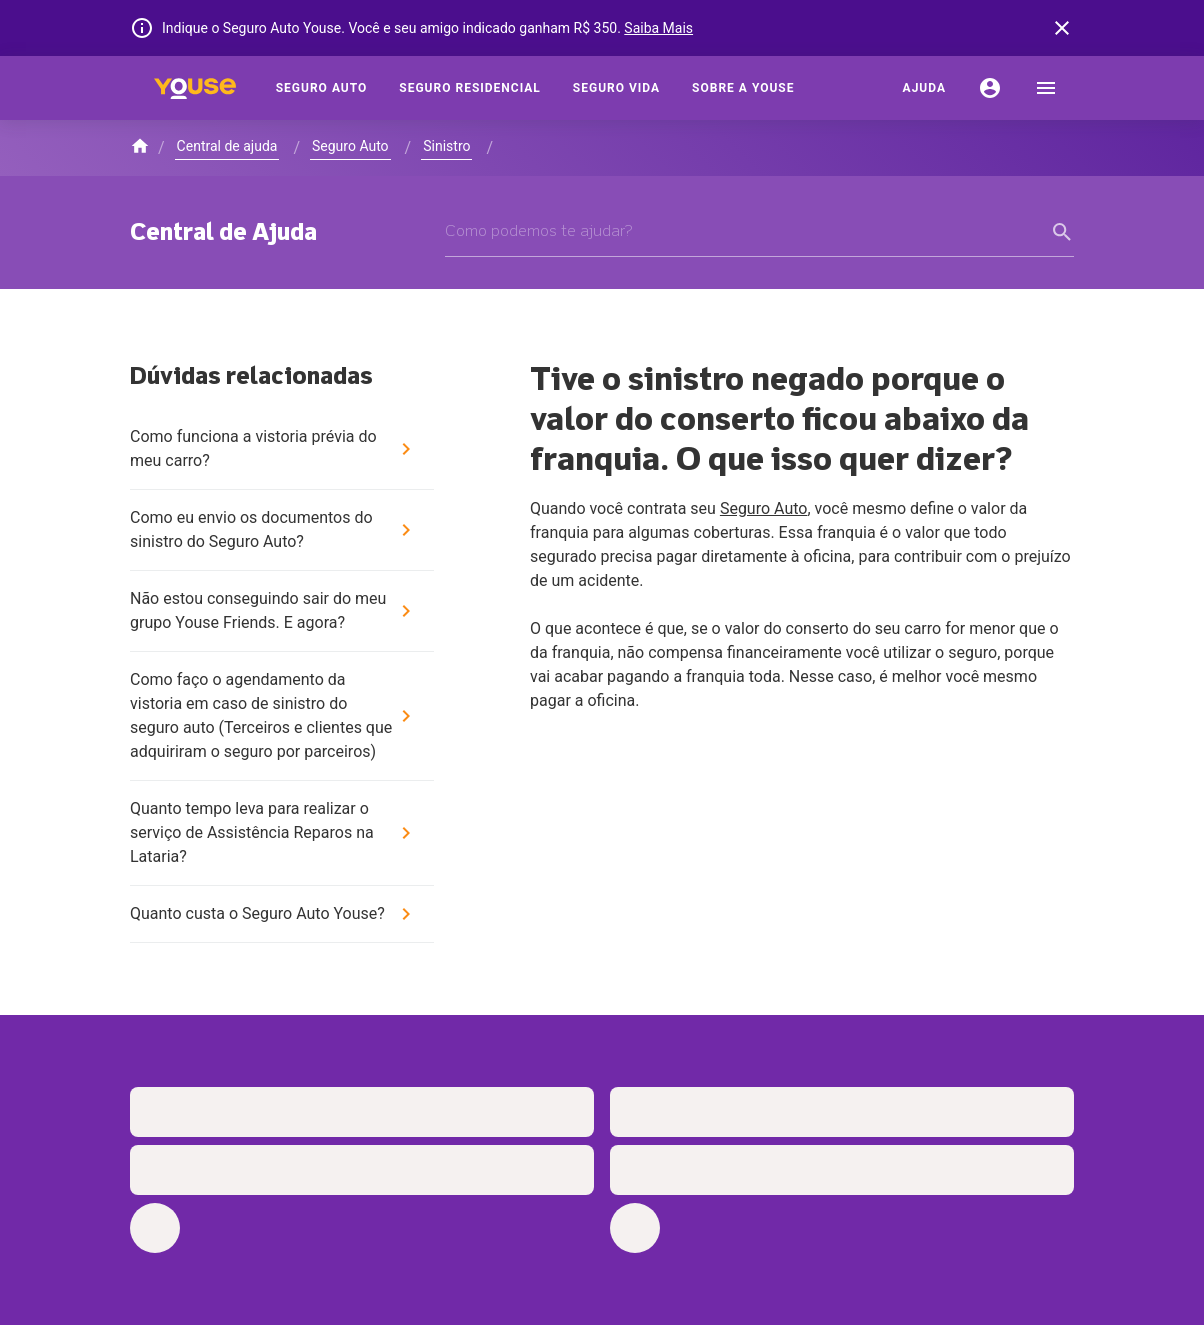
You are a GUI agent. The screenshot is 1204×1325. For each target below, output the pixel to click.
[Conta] (990, 88)
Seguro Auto (764, 508)
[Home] (195, 88)
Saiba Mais (658, 28)
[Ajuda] (924, 88)
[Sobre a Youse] (743, 88)
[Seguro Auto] (322, 88)
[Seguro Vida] (616, 88)
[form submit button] (1062, 232)
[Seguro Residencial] (470, 88)
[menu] (1046, 88)
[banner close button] (1062, 28)
